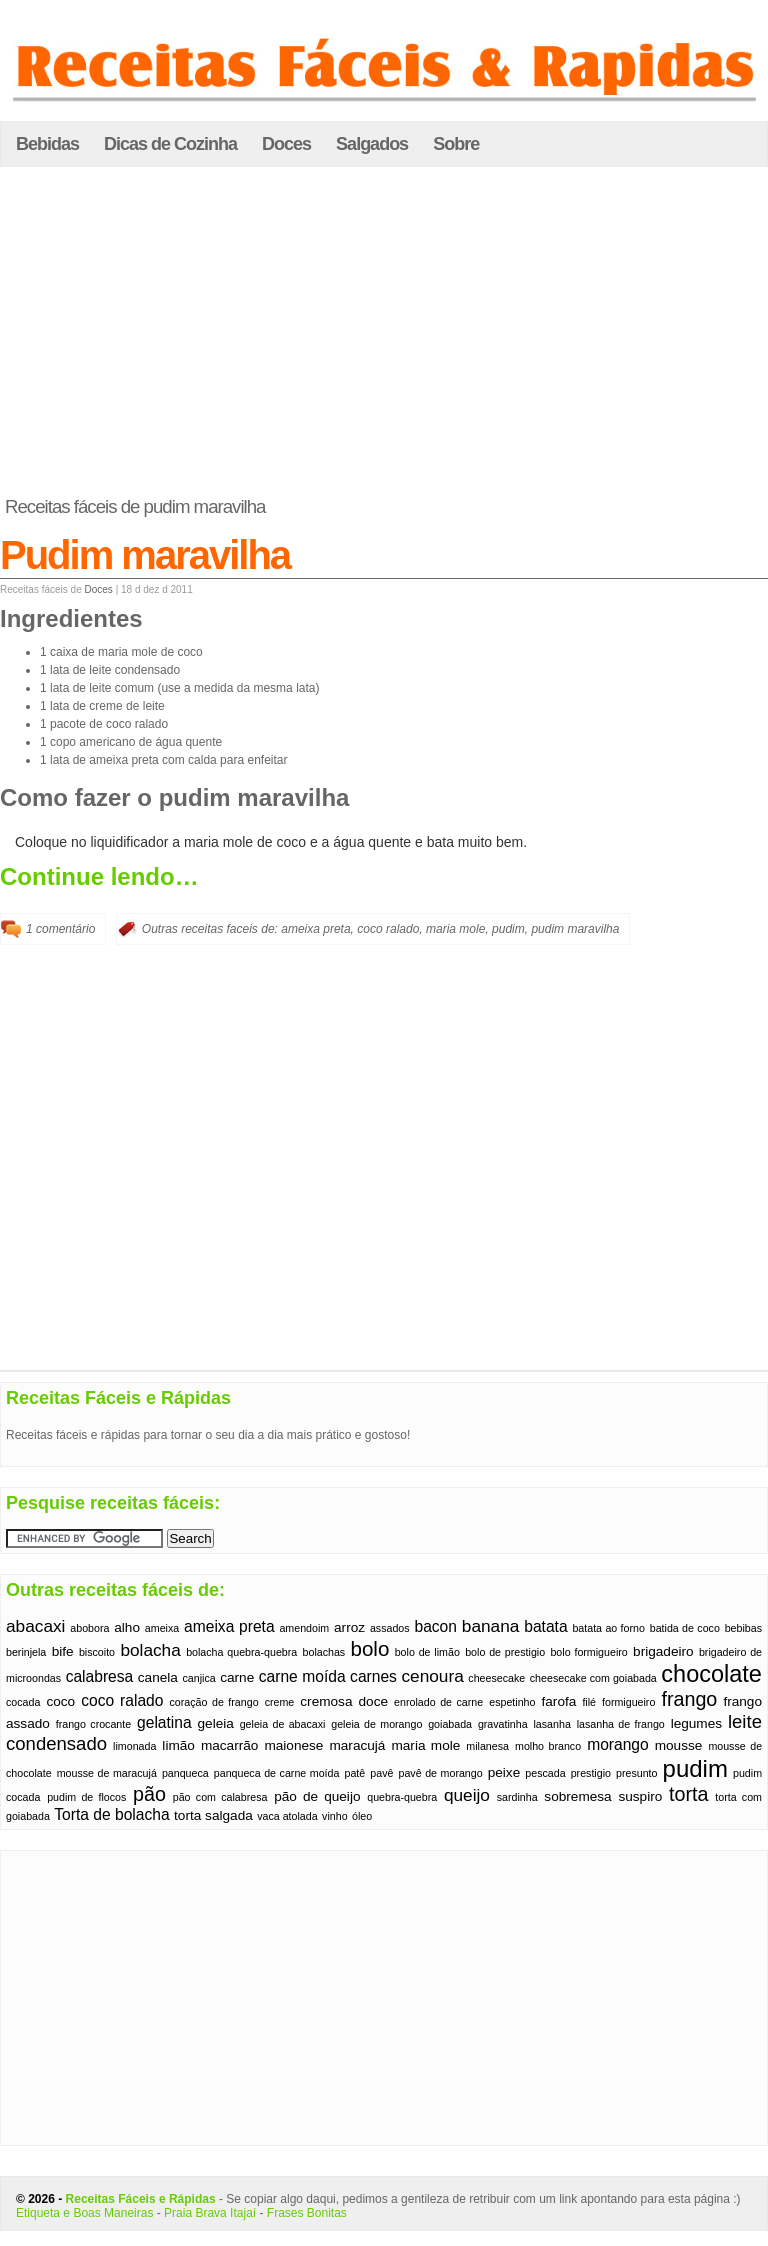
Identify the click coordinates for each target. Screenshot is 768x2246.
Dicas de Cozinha (170, 144)
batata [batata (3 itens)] (545, 1626)
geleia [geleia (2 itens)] (216, 1723)
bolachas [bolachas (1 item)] (324, 1652)
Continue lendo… (99, 876)
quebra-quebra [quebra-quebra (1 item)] (402, 1797)
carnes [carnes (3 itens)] (373, 1676)
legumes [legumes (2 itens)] (696, 1723)
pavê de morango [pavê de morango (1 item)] (440, 1773)
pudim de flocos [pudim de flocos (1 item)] (86, 1797)
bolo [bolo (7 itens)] (370, 1648)
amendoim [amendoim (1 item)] (304, 1628)
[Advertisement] (384, 332)
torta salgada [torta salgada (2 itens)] (213, 1815)
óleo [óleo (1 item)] (362, 1816)
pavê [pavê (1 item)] (381, 1773)
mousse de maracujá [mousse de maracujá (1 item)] (107, 1773)
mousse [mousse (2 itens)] (679, 1745)
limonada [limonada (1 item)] (134, 1746)
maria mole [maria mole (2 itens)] (425, 1745)
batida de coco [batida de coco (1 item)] (685, 1628)
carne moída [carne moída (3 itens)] (302, 1676)
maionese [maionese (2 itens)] (293, 1745)
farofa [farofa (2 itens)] (559, 1701)
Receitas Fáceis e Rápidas (141, 2199)
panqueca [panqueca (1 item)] (185, 1773)
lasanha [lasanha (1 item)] (552, 1724)
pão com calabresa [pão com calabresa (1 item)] (220, 1797)
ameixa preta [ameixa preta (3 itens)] (229, 1626)
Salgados (372, 144)
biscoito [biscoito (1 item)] (97, 1652)
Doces (286, 144)
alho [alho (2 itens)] (127, 1627)
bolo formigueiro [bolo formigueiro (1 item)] (588, 1652)
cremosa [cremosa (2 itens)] (326, 1701)
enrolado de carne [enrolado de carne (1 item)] (438, 1702)
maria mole (455, 929)
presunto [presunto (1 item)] (636, 1773)
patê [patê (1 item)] (355, 1773)
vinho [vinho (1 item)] (334, 1816)
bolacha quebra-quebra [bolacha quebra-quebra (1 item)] (241, 1652)
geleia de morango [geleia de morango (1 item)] (376, 1724)
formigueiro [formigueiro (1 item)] (628, 1702)
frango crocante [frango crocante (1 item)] (93, 1724)
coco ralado (388, 929)
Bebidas (47, 144)
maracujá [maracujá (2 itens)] (357, 1745)
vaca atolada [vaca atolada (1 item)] (287, 1816)
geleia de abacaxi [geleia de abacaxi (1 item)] (283, 1724)
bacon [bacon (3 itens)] (435, 1626)
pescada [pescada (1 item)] (545, 1773)
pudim (508, 929)
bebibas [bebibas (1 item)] (743, 1628)
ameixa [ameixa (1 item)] (162, 1628)
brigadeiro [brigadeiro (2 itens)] (663, 1651)
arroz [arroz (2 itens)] (349, 1627)
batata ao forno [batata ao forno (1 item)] (608, 1628)
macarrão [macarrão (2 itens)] (229, 1745)
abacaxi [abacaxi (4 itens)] (35, 1626)
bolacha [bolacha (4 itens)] (150, 1650)
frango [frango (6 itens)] (689, 1699)
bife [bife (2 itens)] (63, 1651)
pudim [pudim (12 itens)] (695, 1768)
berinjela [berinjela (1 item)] (26, 1652)
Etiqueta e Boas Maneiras (84, 2213)
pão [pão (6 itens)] (149, 1794)
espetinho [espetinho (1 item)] (512, 1702)
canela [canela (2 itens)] (158, 1677)
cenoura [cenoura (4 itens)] (432, 1676)
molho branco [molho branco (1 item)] (548, 1746)
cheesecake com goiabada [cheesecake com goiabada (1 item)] (593, 1678)
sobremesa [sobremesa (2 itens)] (577, 1796)
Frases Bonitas (307, 2213)
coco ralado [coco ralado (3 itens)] (122, 1700)
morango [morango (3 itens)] (618, 1744)
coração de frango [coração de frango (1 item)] (213, 1702)
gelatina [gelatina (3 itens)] (164, 1722)
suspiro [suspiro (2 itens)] (640, 1796)
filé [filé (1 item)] (589, 1702)
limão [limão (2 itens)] (178, 1745)
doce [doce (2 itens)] (374, 1701)
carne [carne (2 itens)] (237, 1677)
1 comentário (60, 929)
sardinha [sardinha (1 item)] (517, 1797)
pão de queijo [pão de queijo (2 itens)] (317, 1796)
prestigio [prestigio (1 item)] (591, 1773)
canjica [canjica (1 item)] (198, 1678)
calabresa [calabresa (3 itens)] (100, 1676)
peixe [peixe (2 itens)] (504, 1772)
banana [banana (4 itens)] (491, 1626)
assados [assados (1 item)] (390, 1628)
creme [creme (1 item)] (280, 1702)
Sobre (456, 144)
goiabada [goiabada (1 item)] (450, 1724)
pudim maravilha (575, 929)
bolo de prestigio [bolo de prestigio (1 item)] (505, 1652)
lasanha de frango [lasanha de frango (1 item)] (621, 1724)
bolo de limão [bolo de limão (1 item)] (427, 1652)
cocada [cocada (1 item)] (23, 1702)
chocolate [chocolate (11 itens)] (711, 1674)
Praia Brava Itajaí (210, 2213)
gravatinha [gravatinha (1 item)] (503, 1724)
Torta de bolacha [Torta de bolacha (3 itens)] (111, 1814)
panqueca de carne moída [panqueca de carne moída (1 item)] (277, 1773)
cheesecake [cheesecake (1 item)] (496, 1678)
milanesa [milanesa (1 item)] (487, 1746)
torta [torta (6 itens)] (688, 1794)
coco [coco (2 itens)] (60, 1701)
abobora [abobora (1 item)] (89, 1628)
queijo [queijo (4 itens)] (467, 1795)
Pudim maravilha (145, 555)
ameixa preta (315, 929)
